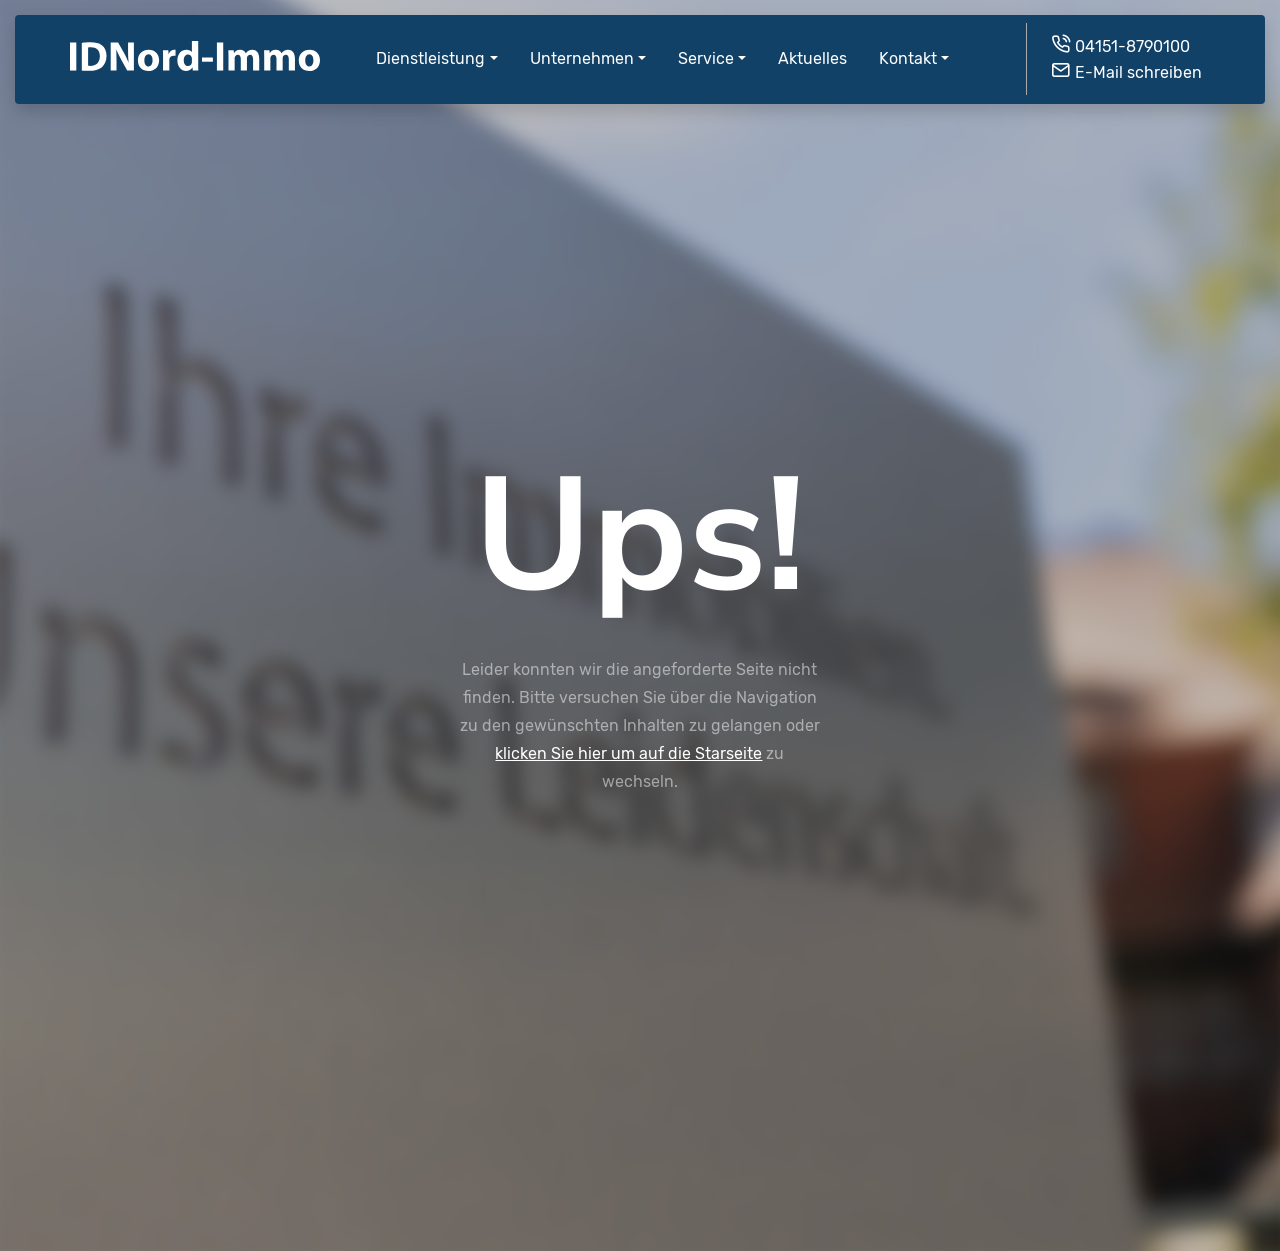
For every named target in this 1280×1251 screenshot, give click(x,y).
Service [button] (706, 43)
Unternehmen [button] (582, 43)
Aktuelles (812, 43)
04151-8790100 (1120, 29)
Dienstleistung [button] (430, 43)
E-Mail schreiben (1126, 55)
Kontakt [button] (908, 43)
